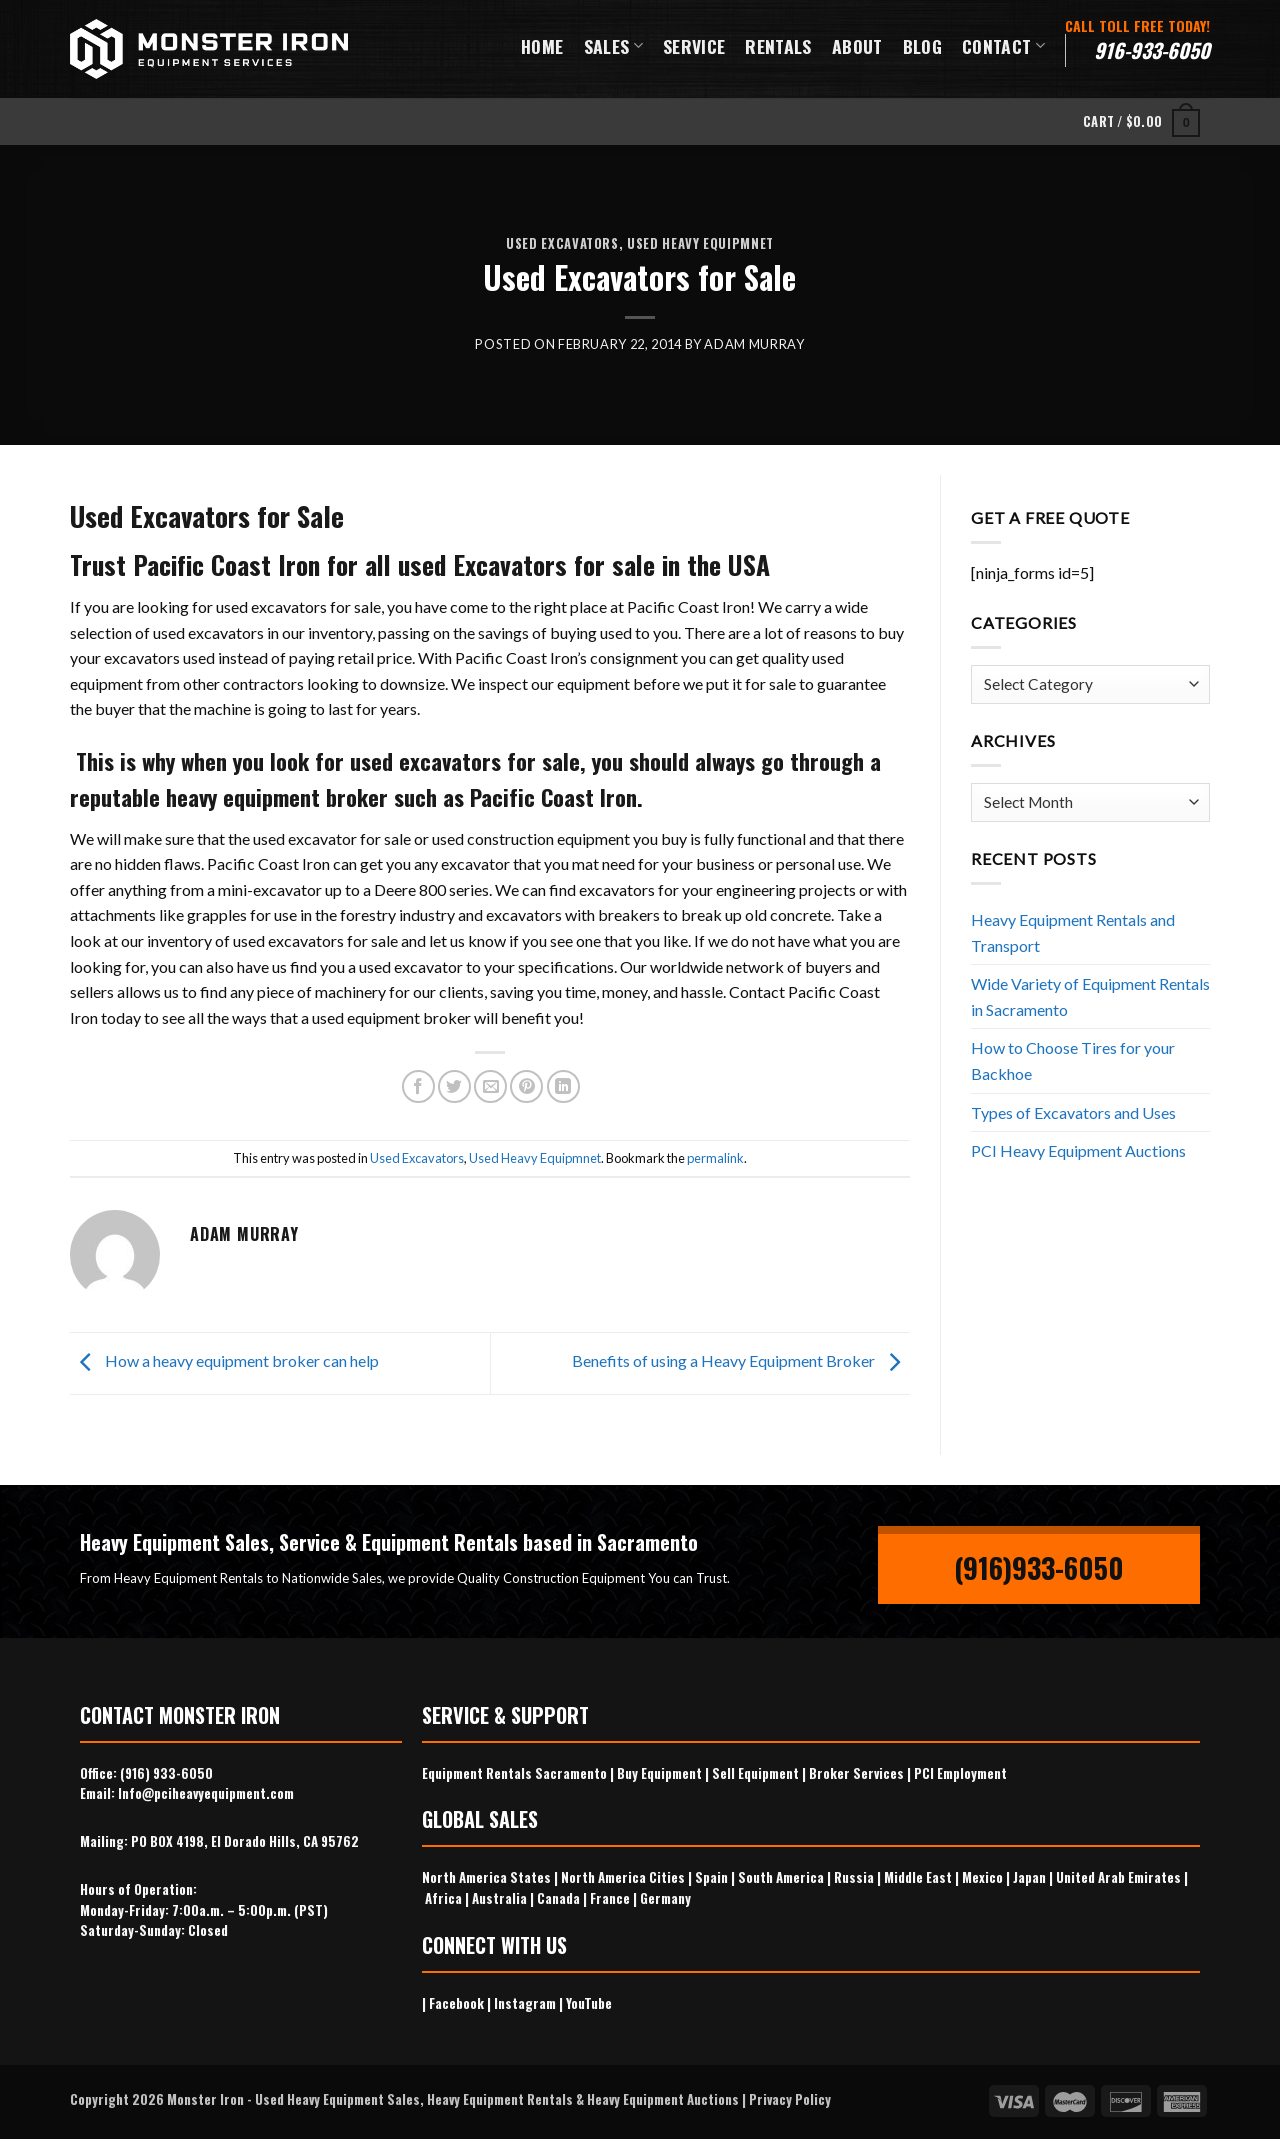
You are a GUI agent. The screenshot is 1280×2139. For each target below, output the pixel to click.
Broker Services (856, 1773)
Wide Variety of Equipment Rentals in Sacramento (1090, 996)
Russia (854, 1877)
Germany (665, 1898)
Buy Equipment (659, 1773)
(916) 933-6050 (166, 1773)
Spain (711, 1877)
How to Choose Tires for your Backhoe (1073, 1060)
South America (781, 1877)
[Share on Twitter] (454, 1086)
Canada (558, 1898)
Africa (443, 1898)
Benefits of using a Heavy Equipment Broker (741, 1360)
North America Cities (623, 1877)
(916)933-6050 (1039, 1567)
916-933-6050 (1152, 50)
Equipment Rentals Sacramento (514, 1773)
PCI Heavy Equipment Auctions (1078, 1150)
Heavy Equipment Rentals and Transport (1073, 932)
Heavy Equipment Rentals (500, 2099)
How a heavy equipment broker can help (224, 1360)
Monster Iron (205, 2099)
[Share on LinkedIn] (563, 1086)
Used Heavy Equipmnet (700, 243)
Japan (1029, 1877)
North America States (486, 1877)
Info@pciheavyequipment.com (206, 1793)
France (610, 1898)
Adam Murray (754, 344)
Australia (499, 1898)
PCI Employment (960, 1773)
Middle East (918, 1877)
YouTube (589, 2003)
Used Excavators (562, 243)
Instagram (525, 2003)
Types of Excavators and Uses (1073, 1112)
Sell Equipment (755, 1773)
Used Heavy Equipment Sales (337, 2099)
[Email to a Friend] (490, 1086)
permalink (715, 1158)
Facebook (456, 2003)
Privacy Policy (790, 2099)
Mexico (982, 1877)
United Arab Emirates (1118, 1877)
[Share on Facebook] (418, 1086)
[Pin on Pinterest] (526, 1086)
